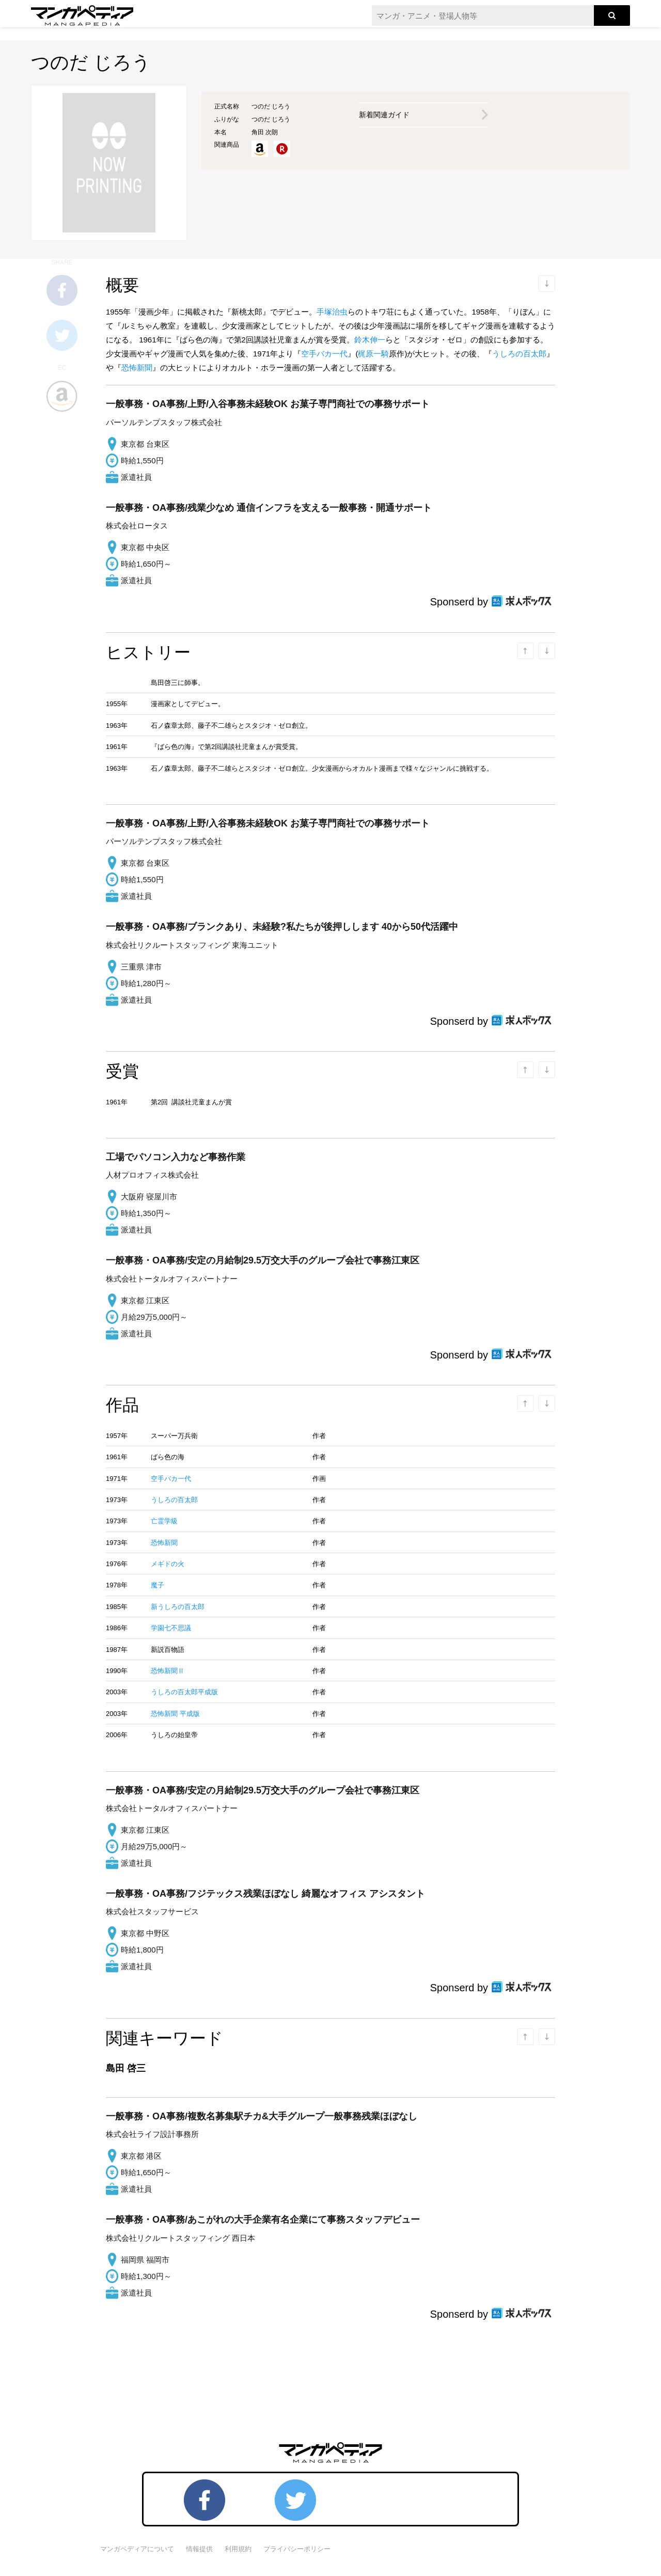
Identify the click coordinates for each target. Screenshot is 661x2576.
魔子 (157, 1585)
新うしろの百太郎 (177, 1607)
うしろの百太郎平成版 (184, 1692)
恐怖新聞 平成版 (175, 1714)
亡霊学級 (164, 1521)
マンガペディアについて (137, 2549)
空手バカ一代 (324, 353)
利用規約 (238, 2549)
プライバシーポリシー (296, 2549)
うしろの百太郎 (519, 353)
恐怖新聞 (136, 367)
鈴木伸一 (369, 339)
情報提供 (199, 2549)
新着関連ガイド (384, 115)
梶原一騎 (373, 353)
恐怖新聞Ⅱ (167, 1671)
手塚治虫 (332, 311)
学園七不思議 (171, 1628)
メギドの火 (167, 1564)
